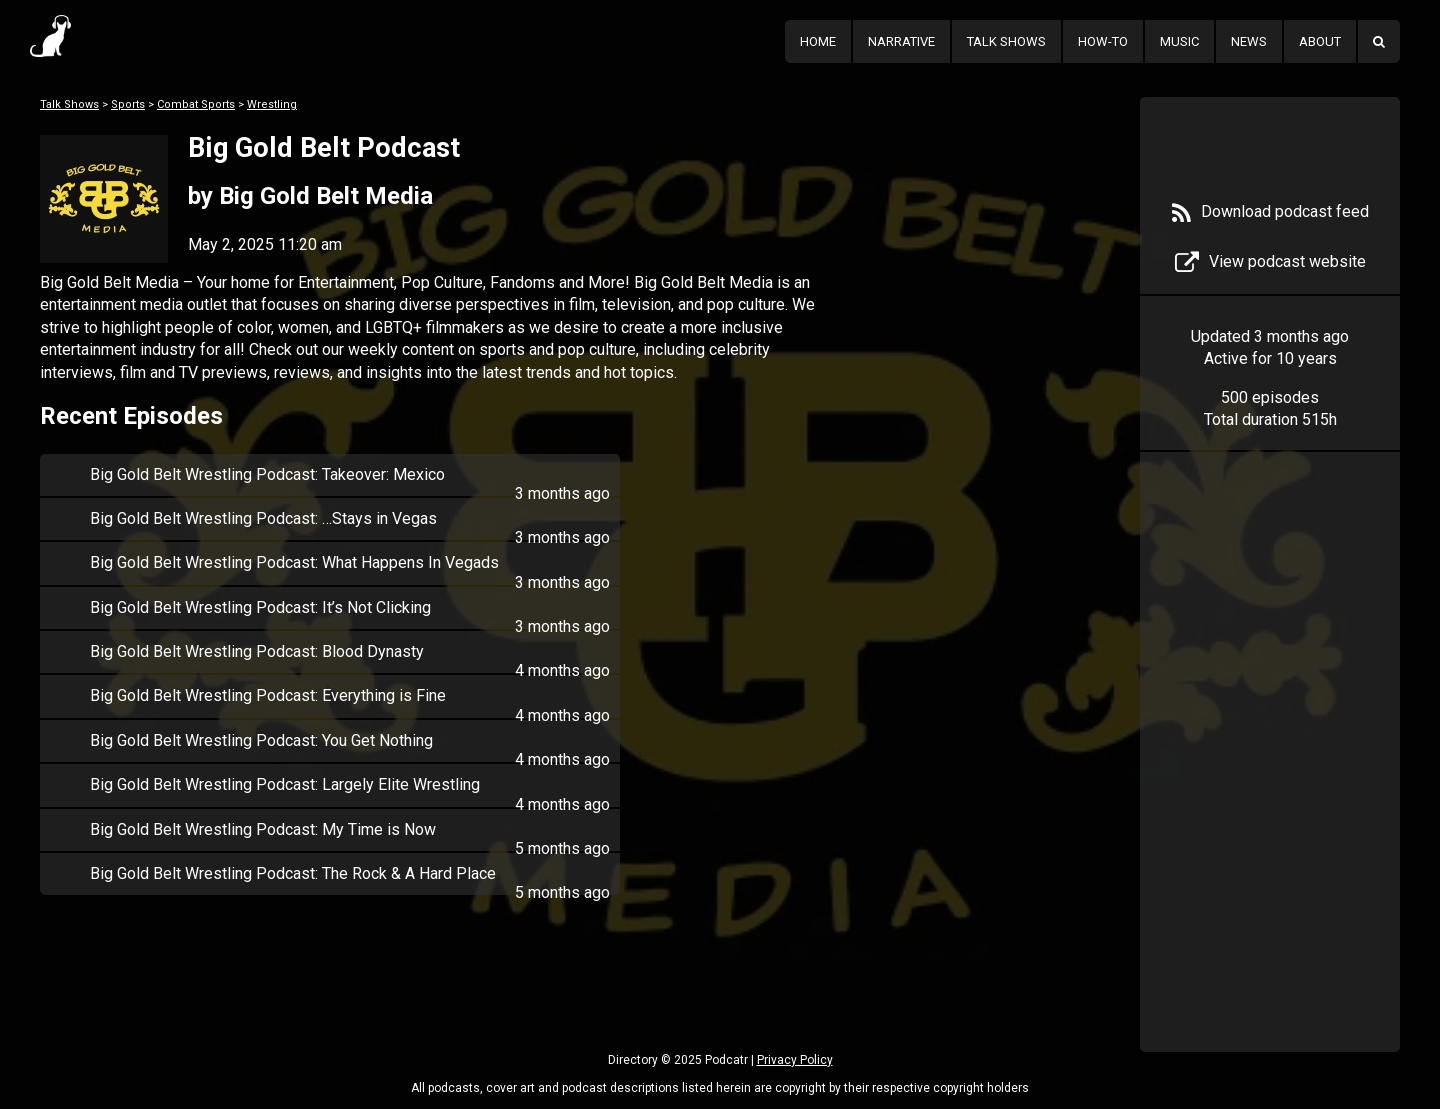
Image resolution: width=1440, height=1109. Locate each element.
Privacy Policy (795, 1060)
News (1249, 41)
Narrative (901, 41)
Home (818, 41)
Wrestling (272, 104)
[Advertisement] (1270, 782)
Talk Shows (1006, 41)
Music (1179, 41)
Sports (128, 104)
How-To (1103, 41)
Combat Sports (196, 104)
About (1320, 41)
